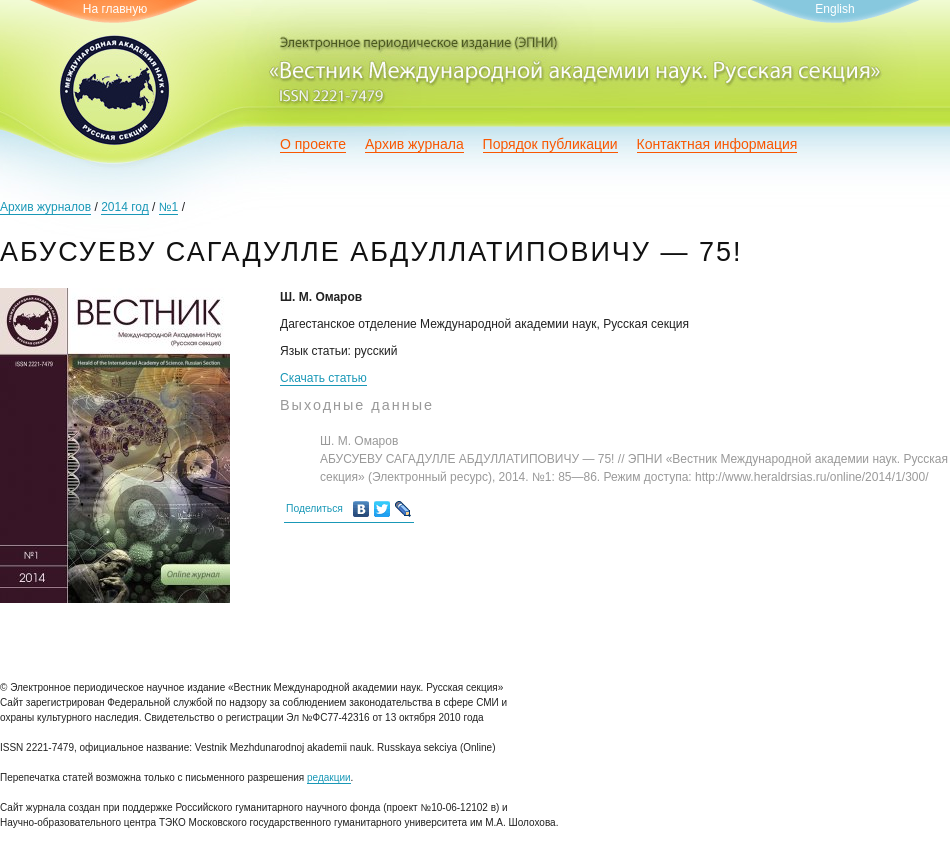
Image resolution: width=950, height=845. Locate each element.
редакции (329, 777)
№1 (169, 207)
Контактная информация (717, 144)
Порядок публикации (550, 144)
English (834, 9)
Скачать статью (323, 378)
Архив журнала (414, 144)
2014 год (125, 207)
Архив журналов (45, 207)
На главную (115, 9)
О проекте (313, 144)
